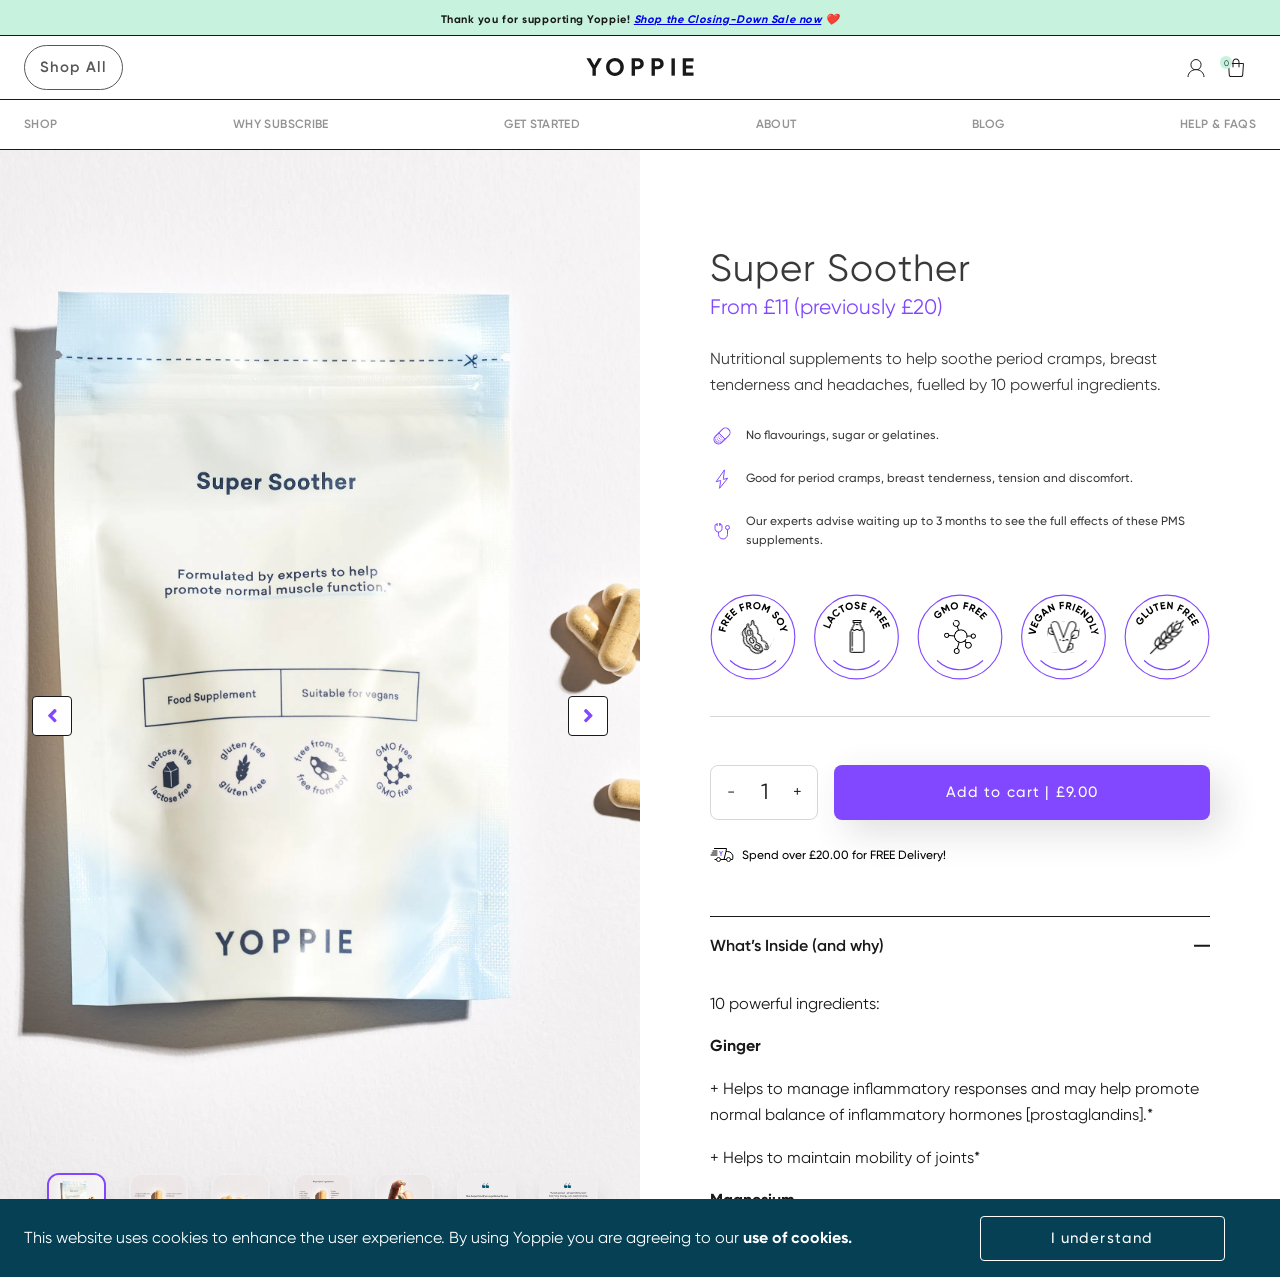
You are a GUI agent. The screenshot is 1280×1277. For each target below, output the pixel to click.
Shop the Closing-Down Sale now (728, 19)
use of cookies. (797, 1237)
